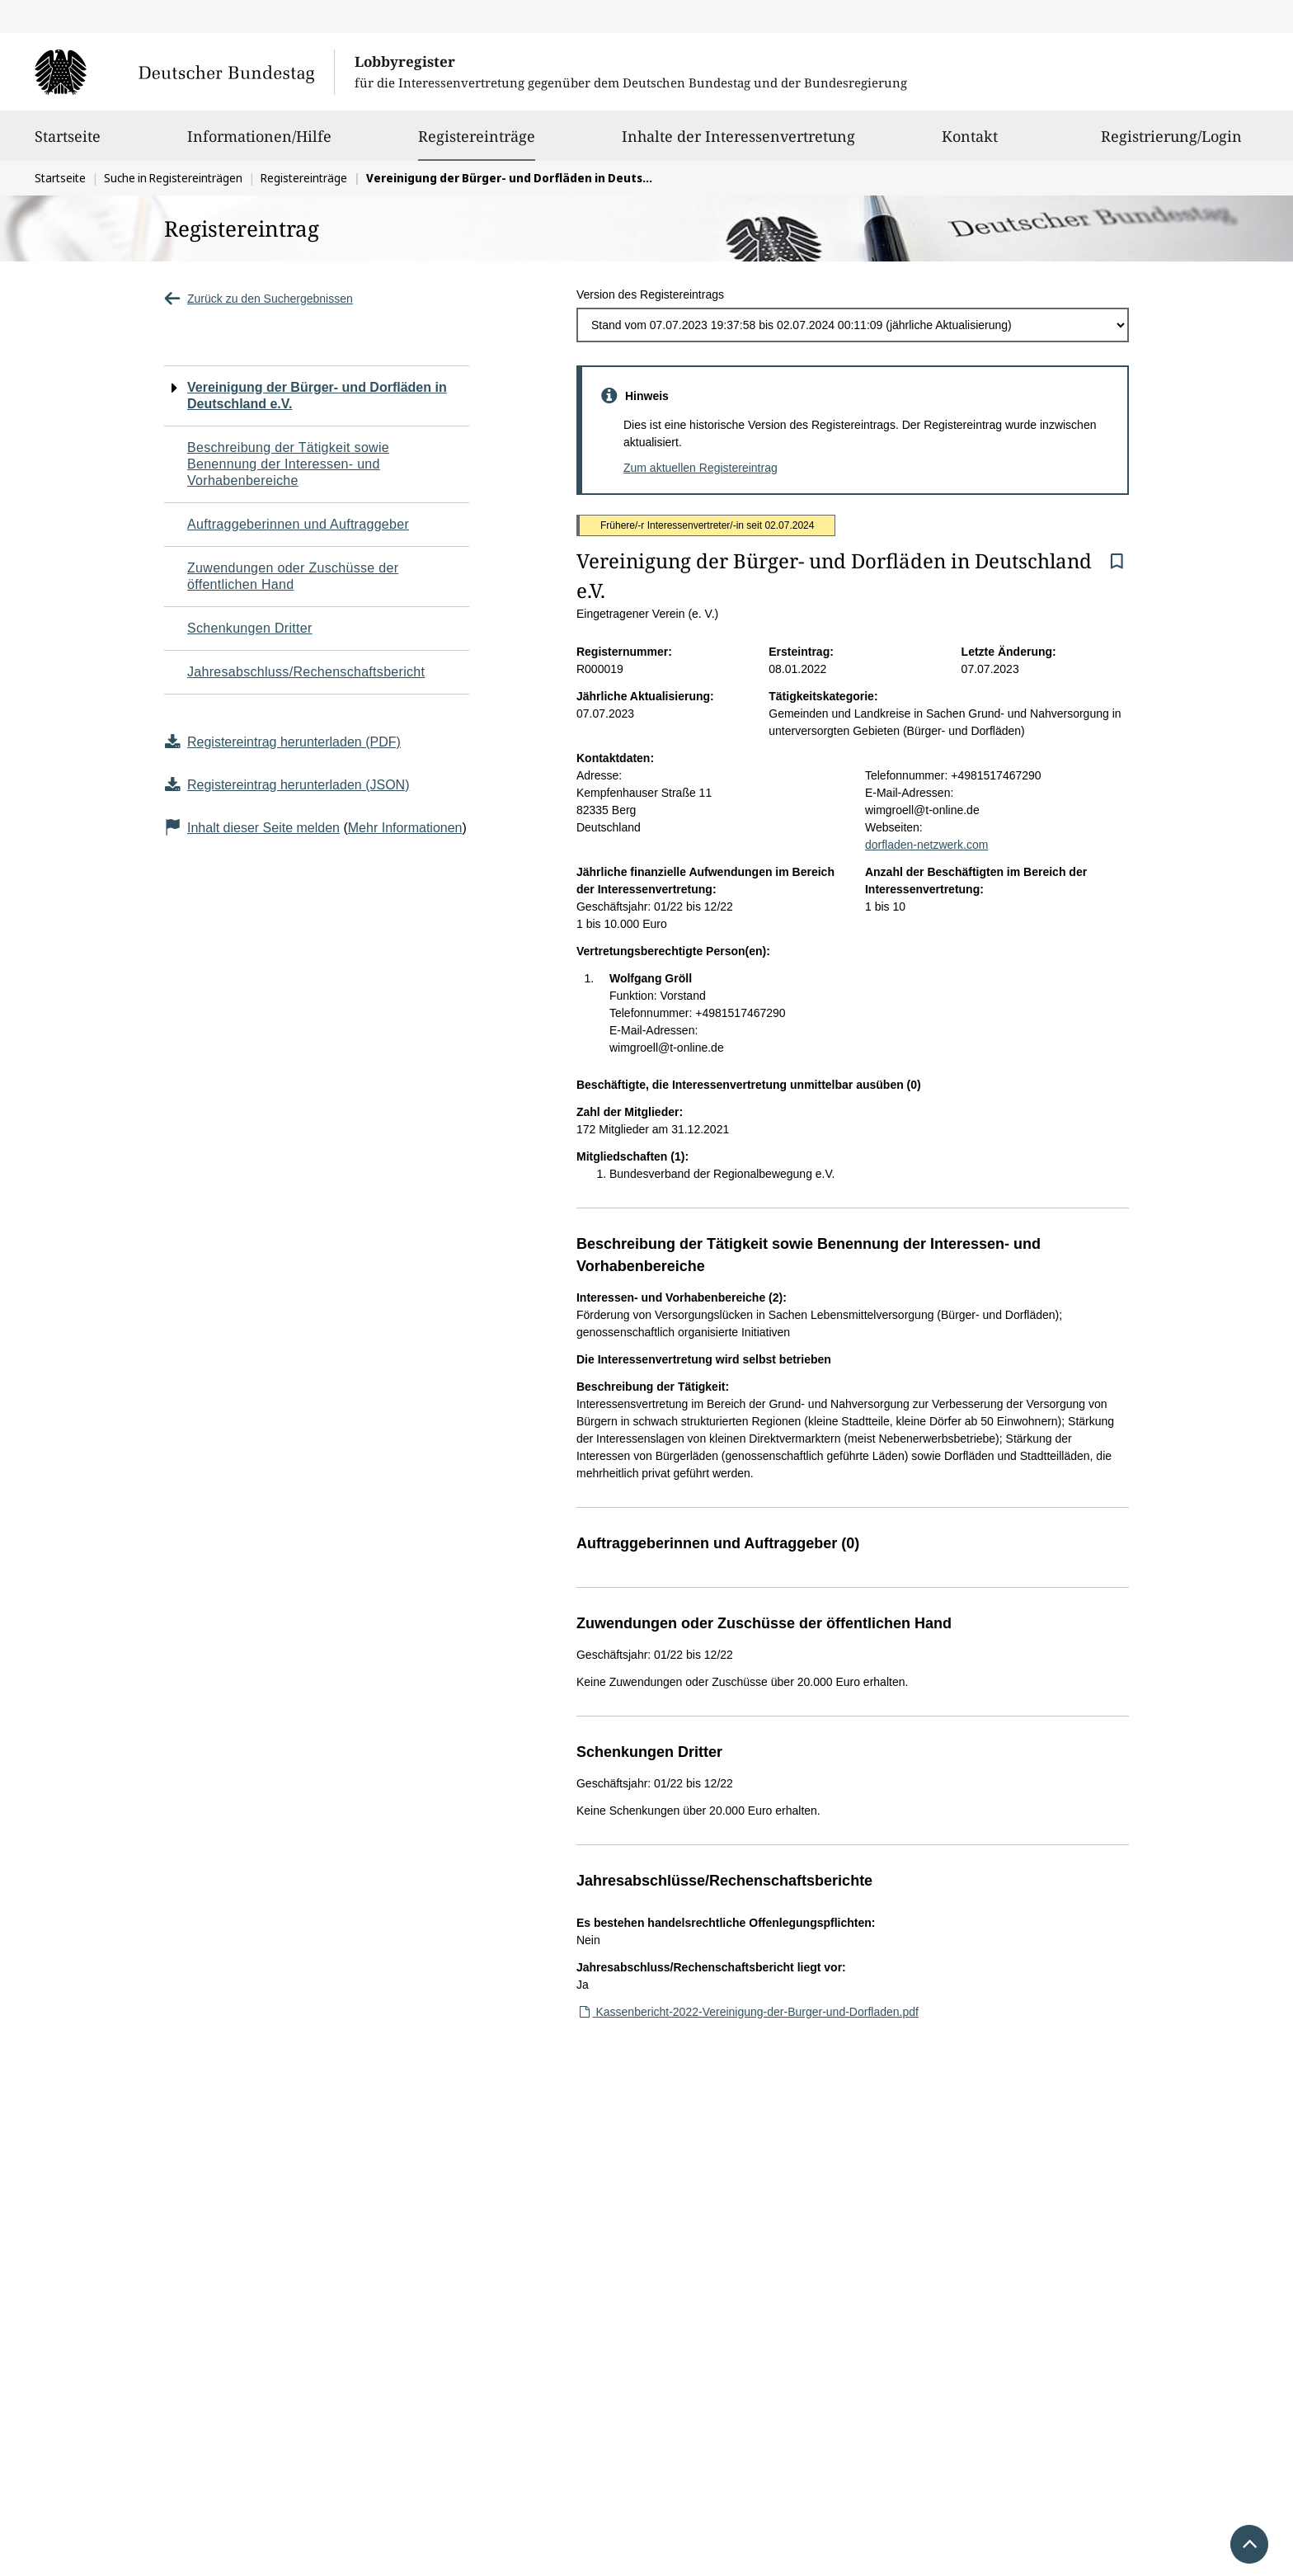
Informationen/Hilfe (259, 143)
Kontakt (970, 143)
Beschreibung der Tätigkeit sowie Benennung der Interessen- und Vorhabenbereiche (288, 463)
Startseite (68, 143)
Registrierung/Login (1171, 143)
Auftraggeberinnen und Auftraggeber (298, 524)
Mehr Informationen (405, 828)
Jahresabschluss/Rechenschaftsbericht (306, 672)
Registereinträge (476, 136)
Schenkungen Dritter (250, 628)
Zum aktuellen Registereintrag (700, 467)
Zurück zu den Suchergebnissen (258, 298)
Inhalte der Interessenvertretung (738, 143)
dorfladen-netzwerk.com (926, 844)
